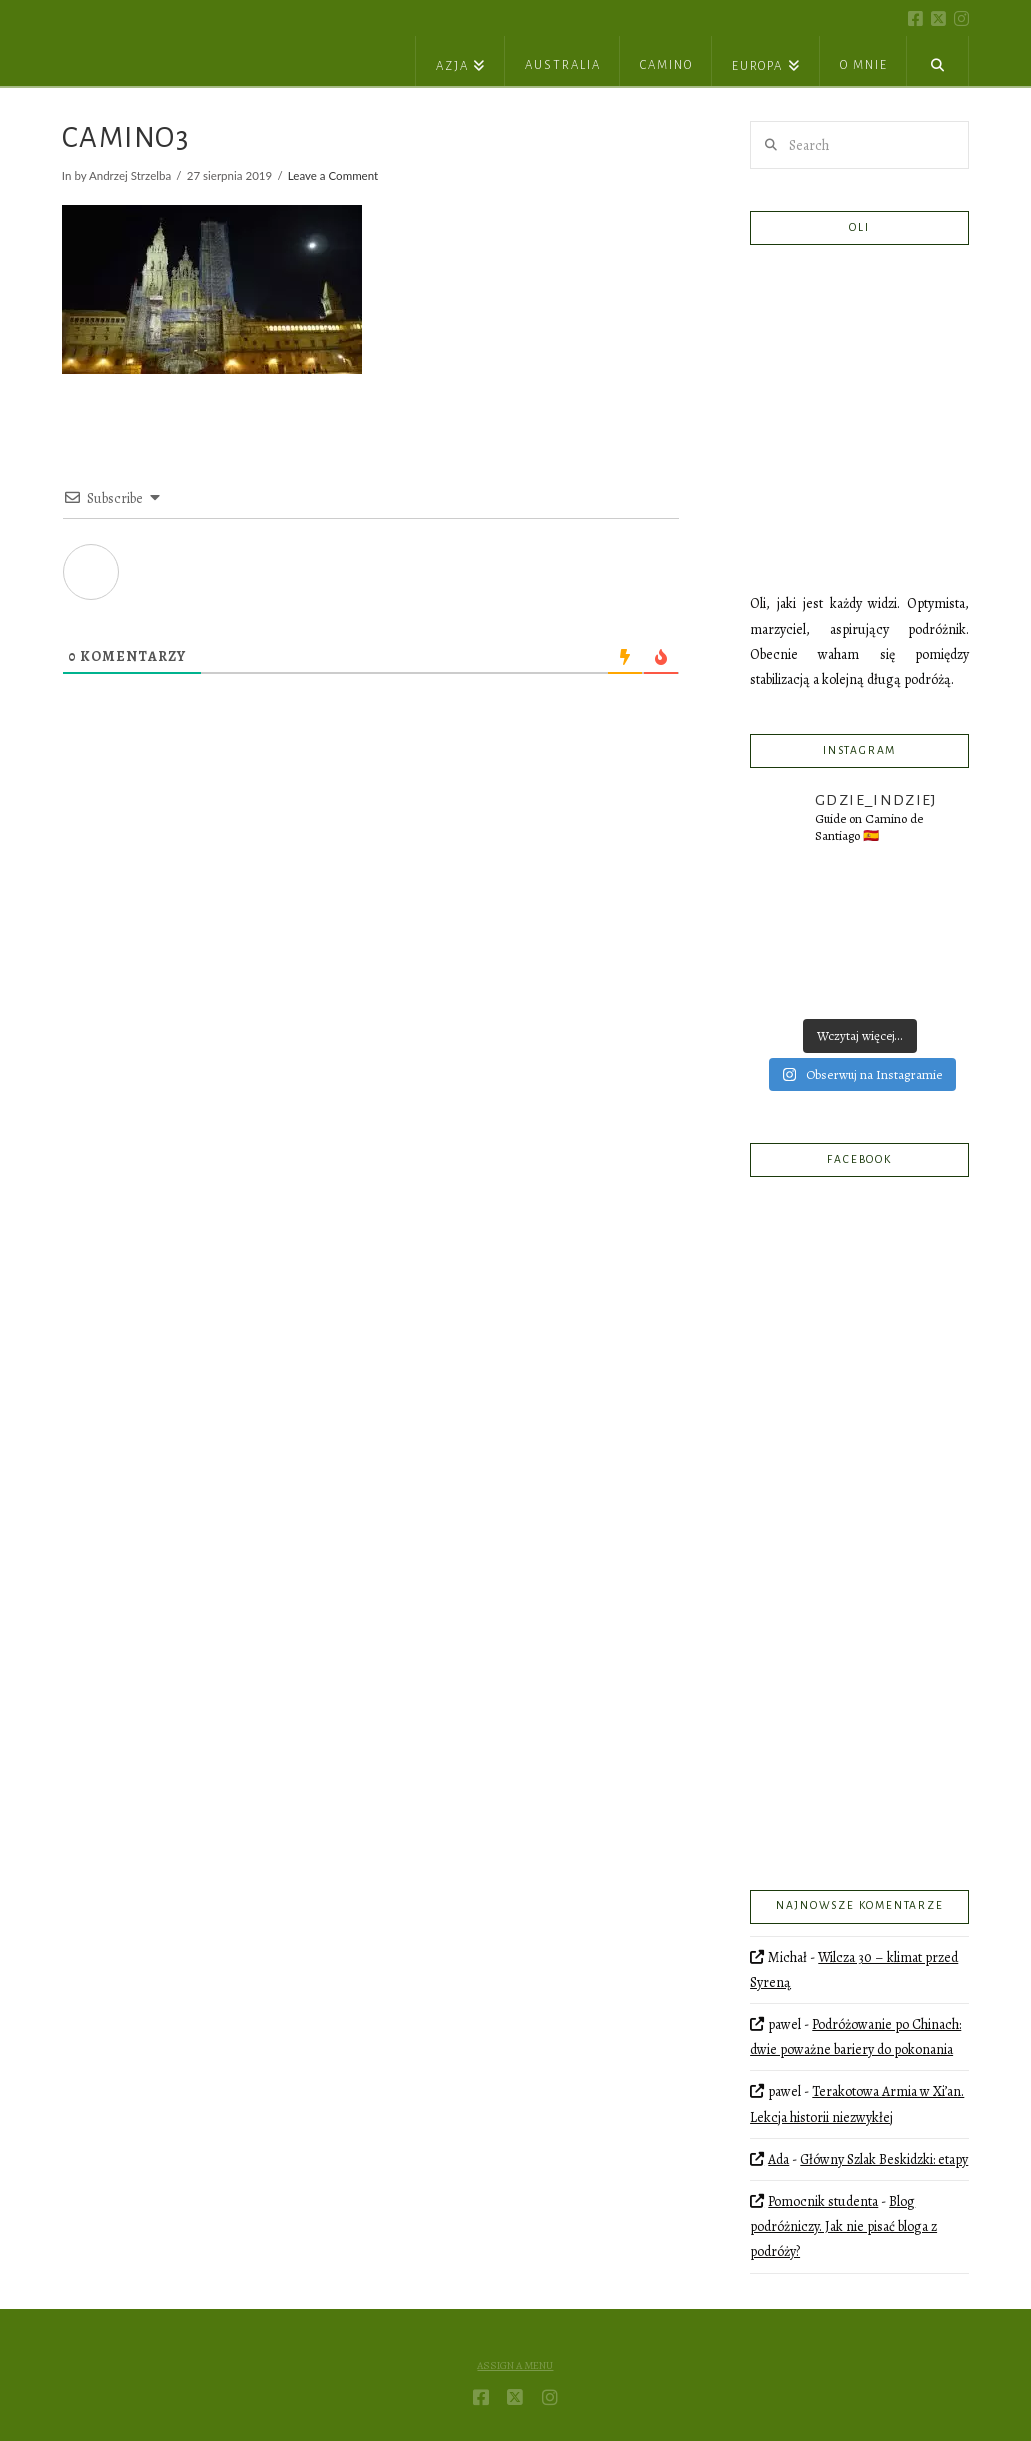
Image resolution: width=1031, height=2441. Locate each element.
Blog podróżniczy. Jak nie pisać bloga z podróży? (843, 2226)
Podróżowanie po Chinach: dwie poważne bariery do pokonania (855, 2037)
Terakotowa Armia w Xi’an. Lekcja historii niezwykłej (857, 2104)
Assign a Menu (515, 2366)
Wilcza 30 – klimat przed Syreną (854, 1970)
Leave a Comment (333, 175)
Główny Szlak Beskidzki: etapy (884, 2159)
